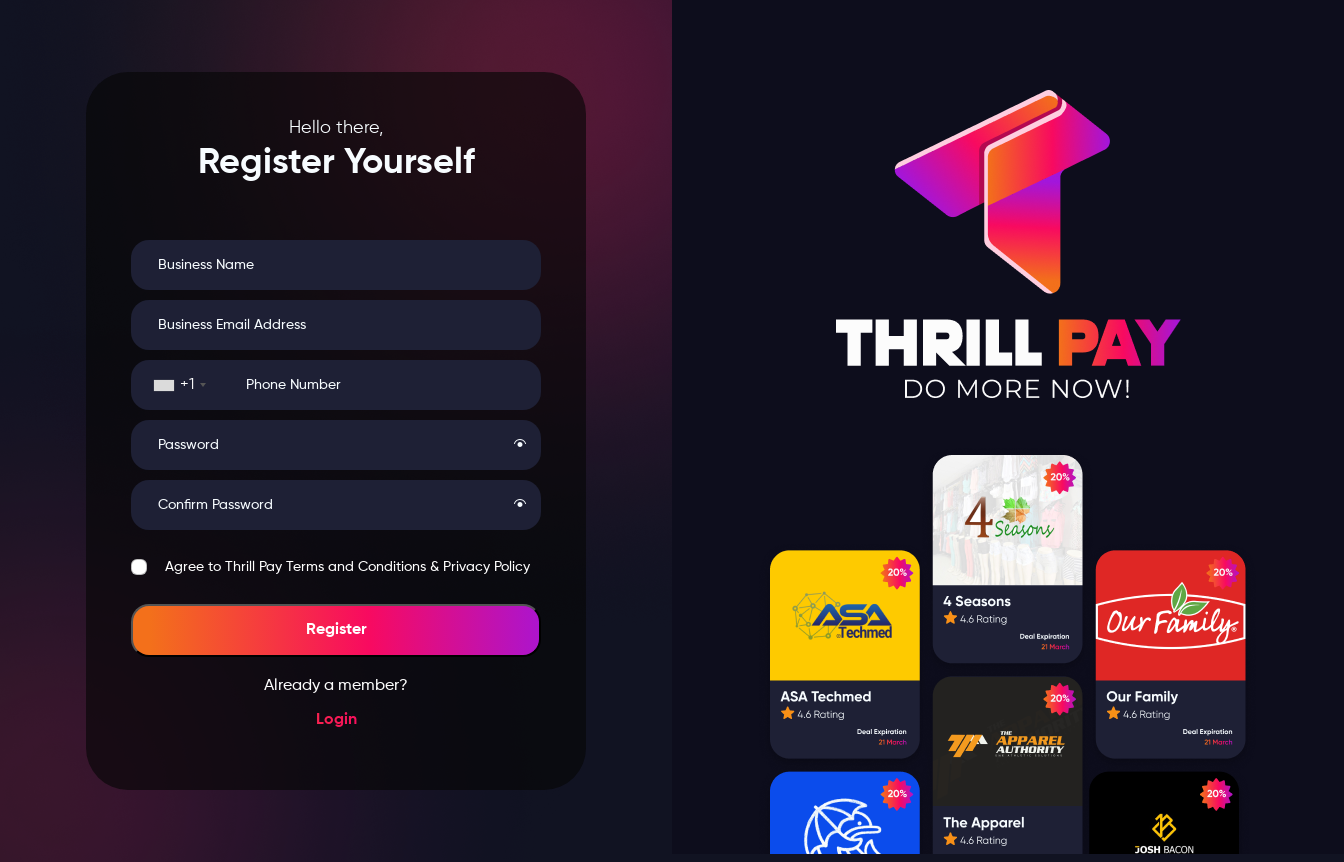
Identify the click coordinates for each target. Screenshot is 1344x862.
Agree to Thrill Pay (347, 567)
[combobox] (179, 385)
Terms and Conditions (356, 567)
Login (336, 720)
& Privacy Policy (480, 567)
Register (336, 630)
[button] (520, 445)
